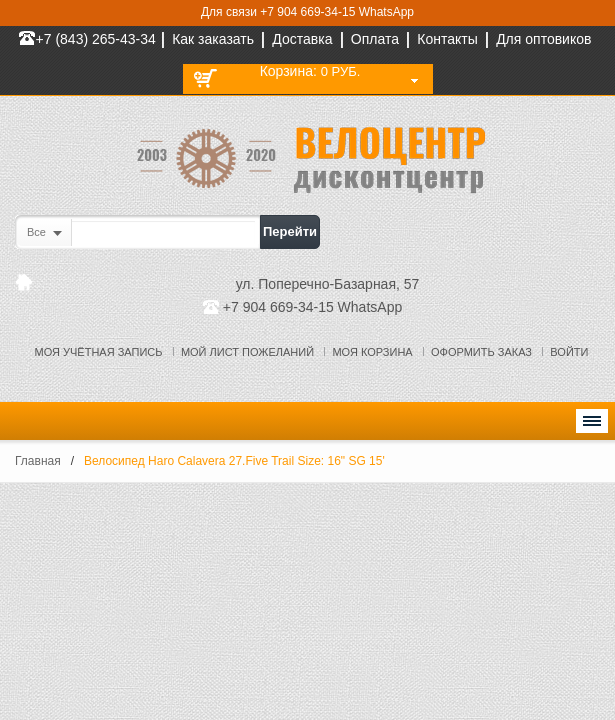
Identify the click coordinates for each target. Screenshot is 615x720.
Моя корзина (372, 352)
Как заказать (213, 39)
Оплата (375, 39)
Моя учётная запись (99, 352)
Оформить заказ (481, 352)
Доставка (302, 39)
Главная (38, 461)
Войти (569, 352)
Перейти (290, 231)
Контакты (447, 39)
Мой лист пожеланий (247, 352)
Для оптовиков (543, 39)
